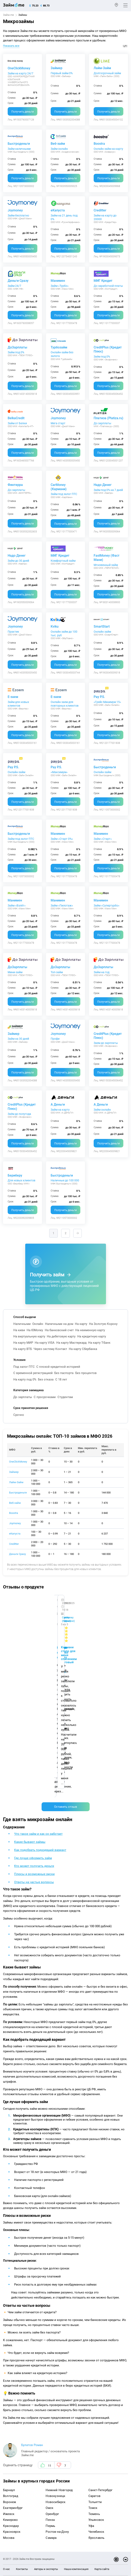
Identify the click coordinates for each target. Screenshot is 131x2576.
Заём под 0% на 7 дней (108, 490)
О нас (6, 2408)
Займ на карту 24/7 (20, 73)
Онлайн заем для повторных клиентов (65, 703)
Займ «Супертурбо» (106, 905)
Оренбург (52, 2354)
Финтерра (15, 485)
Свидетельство (12, 2540)
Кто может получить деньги (34, 1706)
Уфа (91, 2366)
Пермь (50, 2366)
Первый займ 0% (62, 73)
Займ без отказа (77, 2466)
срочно (18, 1419)
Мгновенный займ (106, 565)
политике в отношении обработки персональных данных (53, 2521)
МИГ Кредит (103, 281)
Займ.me (8, 14)
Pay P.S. (99, 697)
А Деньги (58, 1104)
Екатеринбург (13, 2348)
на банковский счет (90, 1330)
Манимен (58, 281)
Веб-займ (58, 144)
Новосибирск (55, 2342)
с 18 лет (62, 1383)
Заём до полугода (19, 1113)
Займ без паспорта (79, 2450)
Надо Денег (103, 485)
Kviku (55, 626)
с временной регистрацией (33, 1377)
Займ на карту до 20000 (105, 217)
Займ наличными (19, 148)
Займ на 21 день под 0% (64, 217)
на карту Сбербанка (27, 1355)
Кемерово (10, 2360)
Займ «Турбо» (60, 285)
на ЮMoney (66, 1330)
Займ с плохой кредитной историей (89, 2445)
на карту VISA (76, 1342)
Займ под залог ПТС (64, 494)
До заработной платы (108, 285)
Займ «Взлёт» (17, 905)
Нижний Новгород (59, 2330)
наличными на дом (60, 1324)
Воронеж (9, 2342)
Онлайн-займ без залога (62, 354)
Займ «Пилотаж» (62, 905)
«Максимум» (59, 772)
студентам (65, 1401)
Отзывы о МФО (12, 2445)
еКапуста (58, 210)
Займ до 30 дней (18, 560)
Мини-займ (15, 972)
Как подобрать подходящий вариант (40, 1690)
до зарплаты (22, 1401)
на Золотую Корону (27, 1330)
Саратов (94, 2336)
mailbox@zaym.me (18, 2492)
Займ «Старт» (103, 838)
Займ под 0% (16, 352)
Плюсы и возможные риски (34, 1714)
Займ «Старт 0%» (62, 838)
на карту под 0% (24, 1383)
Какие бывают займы (29, 1682)
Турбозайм (59, 347)
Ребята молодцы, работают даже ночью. (35, 1611)
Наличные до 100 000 (65, 1180)
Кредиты (8, 2461)
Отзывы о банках (13, 2439)
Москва (8, 2378)
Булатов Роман (32, 2285)
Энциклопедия (12, 2423)
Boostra (99, 144)
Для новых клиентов (21, 1180)
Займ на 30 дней (18, 1038)
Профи (55, 1038)
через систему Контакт (75, 1349)
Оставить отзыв (65, 1646)
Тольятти (95, 2342)
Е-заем (13, 697)
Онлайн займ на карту (108, 148)
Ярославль (96, 2378)
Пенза (50, 2360)
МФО (6, 2456)
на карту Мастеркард (103, 1342)
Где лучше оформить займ (33, 1698)
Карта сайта (101, 2408)
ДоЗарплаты (17, 347)
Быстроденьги (19, 144)
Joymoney (15, 210)
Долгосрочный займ (107, 73)
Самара (51, 2378)
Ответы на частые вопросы (34, 1722)
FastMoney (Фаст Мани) (106, 558)
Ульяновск (96, 2360)
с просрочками (45, 1401)
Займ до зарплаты (78, 2461)
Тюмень (94, 2354)
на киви (50, 1330)
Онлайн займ (102, 631)
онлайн (38, 1324)
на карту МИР (54, 1342)
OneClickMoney (19, 68)
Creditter (100, 210)
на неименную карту (28, 1336)
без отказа (46, 1383)
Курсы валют (11, 2429)
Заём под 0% (102, 356)
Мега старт (58, 423)
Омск (49, 2348)
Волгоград (10, 2336)
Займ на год (101, 972)
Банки (7, 2450)
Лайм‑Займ (102, 68)
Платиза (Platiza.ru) (108, 418)
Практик (13, 631)
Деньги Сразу (18, 281)
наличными (22, 1324)
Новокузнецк (55, 2336)
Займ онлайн (59, 148)
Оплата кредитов (13, 2466)
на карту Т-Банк (24, 1349)
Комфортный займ (63, 560)
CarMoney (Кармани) (59, 487)
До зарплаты (102, 423)
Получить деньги (22, 111)
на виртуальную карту (61, 1336)
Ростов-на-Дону (57, 2371)
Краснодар (11, 2366)
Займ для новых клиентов (18, 703)
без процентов (86, 1377)
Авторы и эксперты (46, 2408)
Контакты (22, 2408)
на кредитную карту (27, 1342)
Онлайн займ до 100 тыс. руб (64, 633)
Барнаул (9, 2330)
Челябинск (96, 2371)
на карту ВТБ (47, 1349)
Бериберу (15, 1175)
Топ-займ (57, 972)
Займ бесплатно (18, 215)
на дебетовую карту (93, 1336)
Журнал (8, 2418)
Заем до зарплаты (106, 1043)
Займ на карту (60, 1109)
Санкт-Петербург (100, 2330)
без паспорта (64, 1377)
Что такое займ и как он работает (38, 1674)
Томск (92, 2348)
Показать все (11, 45)
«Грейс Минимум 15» (107, 702)
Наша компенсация (76, 2408)
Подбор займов (12, 2472)
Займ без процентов (79, 2456)
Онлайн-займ (16, 772)
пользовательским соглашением (22, 2524)
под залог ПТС (24, 1371)
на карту (82, 1324)
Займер (56, 68)
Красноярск (11, 2371)
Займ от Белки (17, 423)
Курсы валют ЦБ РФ (15, 2434)
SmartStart (102, 626)
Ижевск (8, 2354)
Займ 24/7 (14, 285)
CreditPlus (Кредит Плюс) (108, 349)
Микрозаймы (75, 2418)
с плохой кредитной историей (59, 1371)
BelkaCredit (16, 418)
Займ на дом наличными (83, 2434)
